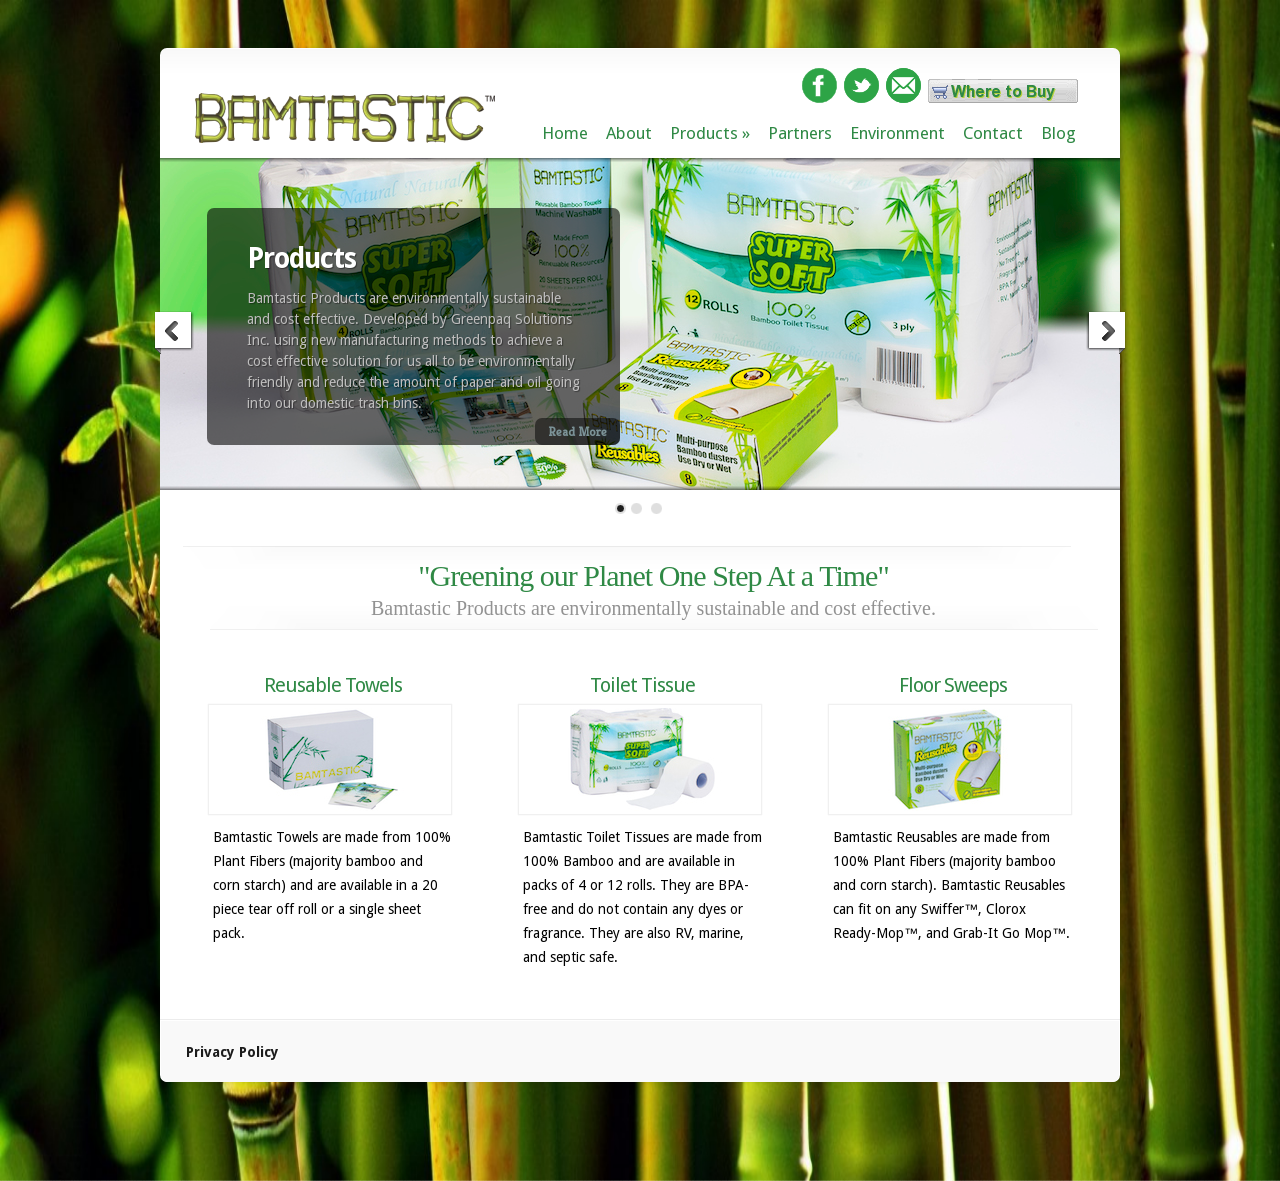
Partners (800, 133)
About (629, 133)
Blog (1058, 133)
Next (1106, 333)
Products (704, 133)
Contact (993, 133)
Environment (897, 133)
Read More (577, 431)
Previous (174, 333)
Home (565, 133)
